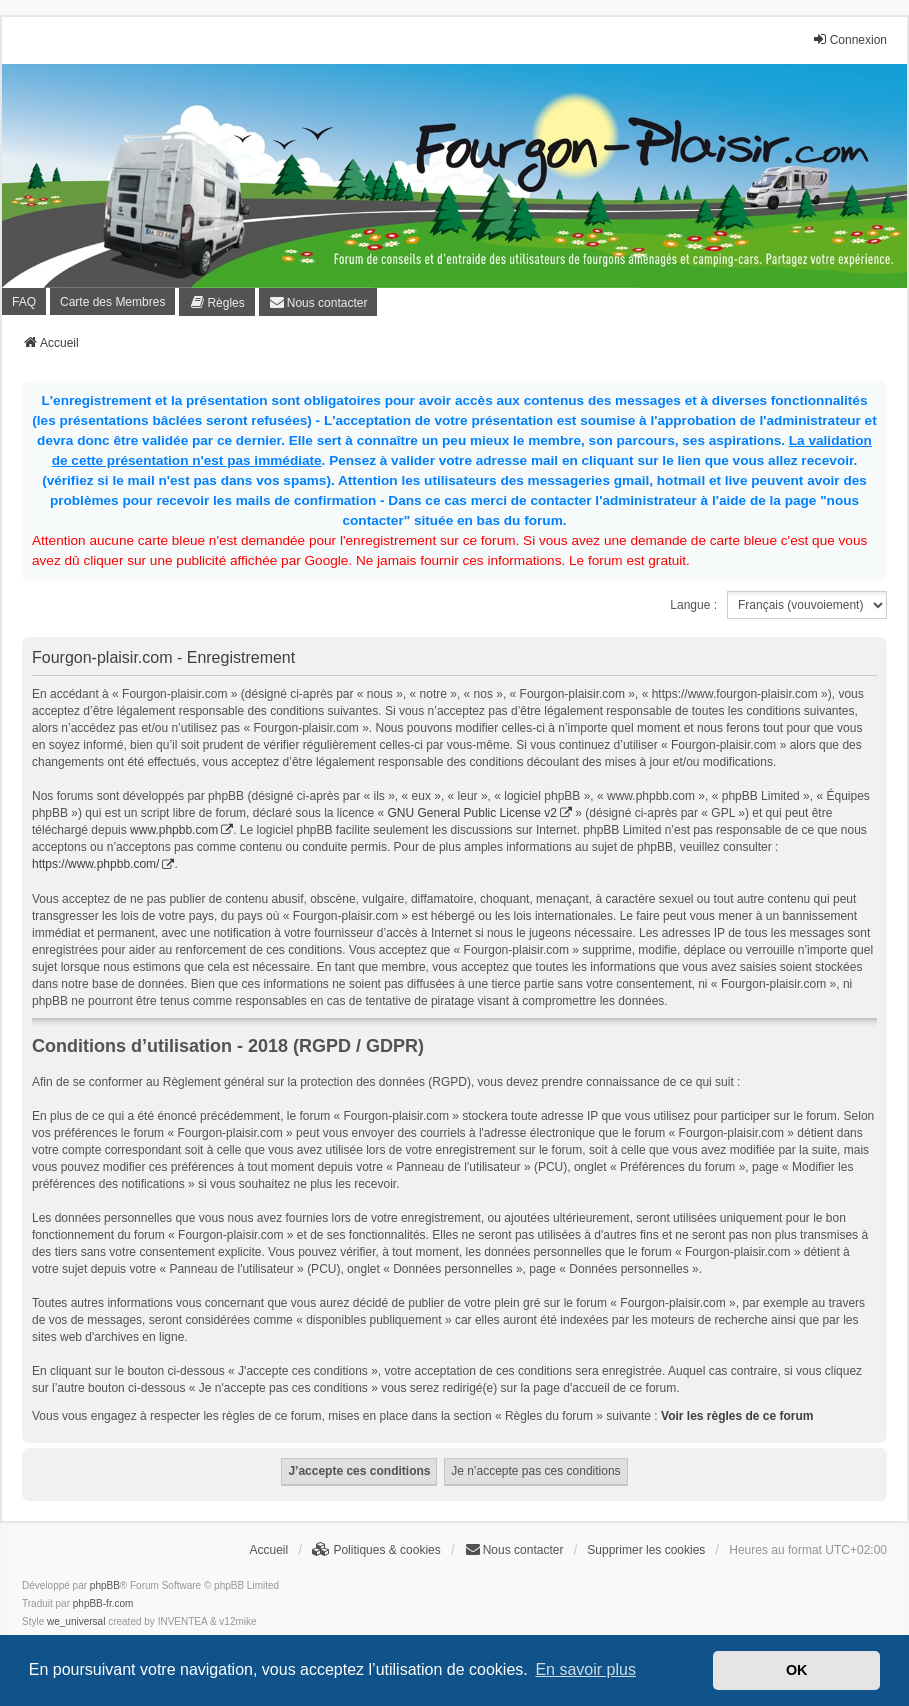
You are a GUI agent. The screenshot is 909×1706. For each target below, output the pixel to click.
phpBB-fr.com (103, 1603)
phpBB (105, 1585)
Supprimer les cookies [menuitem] (646, 1550)
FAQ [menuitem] (24, 302)
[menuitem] (216, 302)
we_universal (76, 1621)
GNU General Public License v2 (472, 813)
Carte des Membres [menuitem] (112, 302)
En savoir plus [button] (585, 1669)
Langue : (693, 605)
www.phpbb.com (174, 830)
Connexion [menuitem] (849, 39)
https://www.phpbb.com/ (95, 864)
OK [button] (797, 1670)
